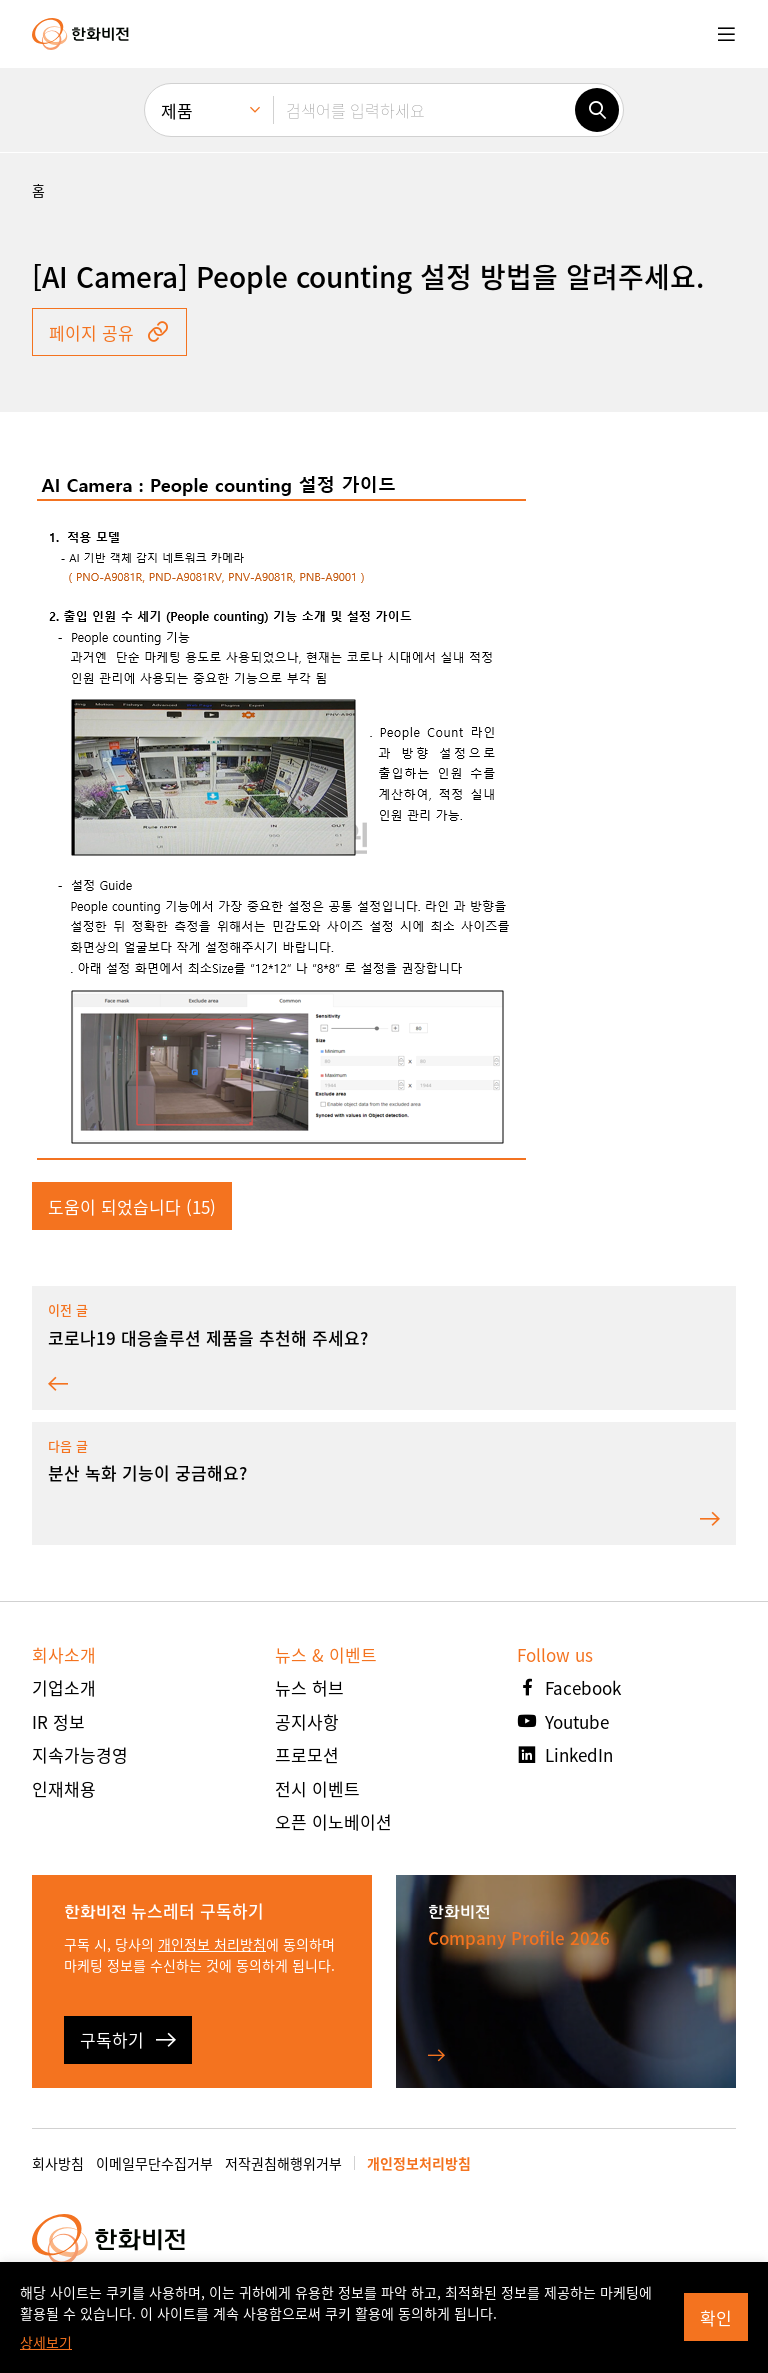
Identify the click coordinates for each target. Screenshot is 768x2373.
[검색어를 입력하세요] (424, 110)
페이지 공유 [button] (109, 332)
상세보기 (46, 2342)
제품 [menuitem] (177, 110)
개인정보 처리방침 (212, 1944)
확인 (716, 2317)
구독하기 (128, 2039)
